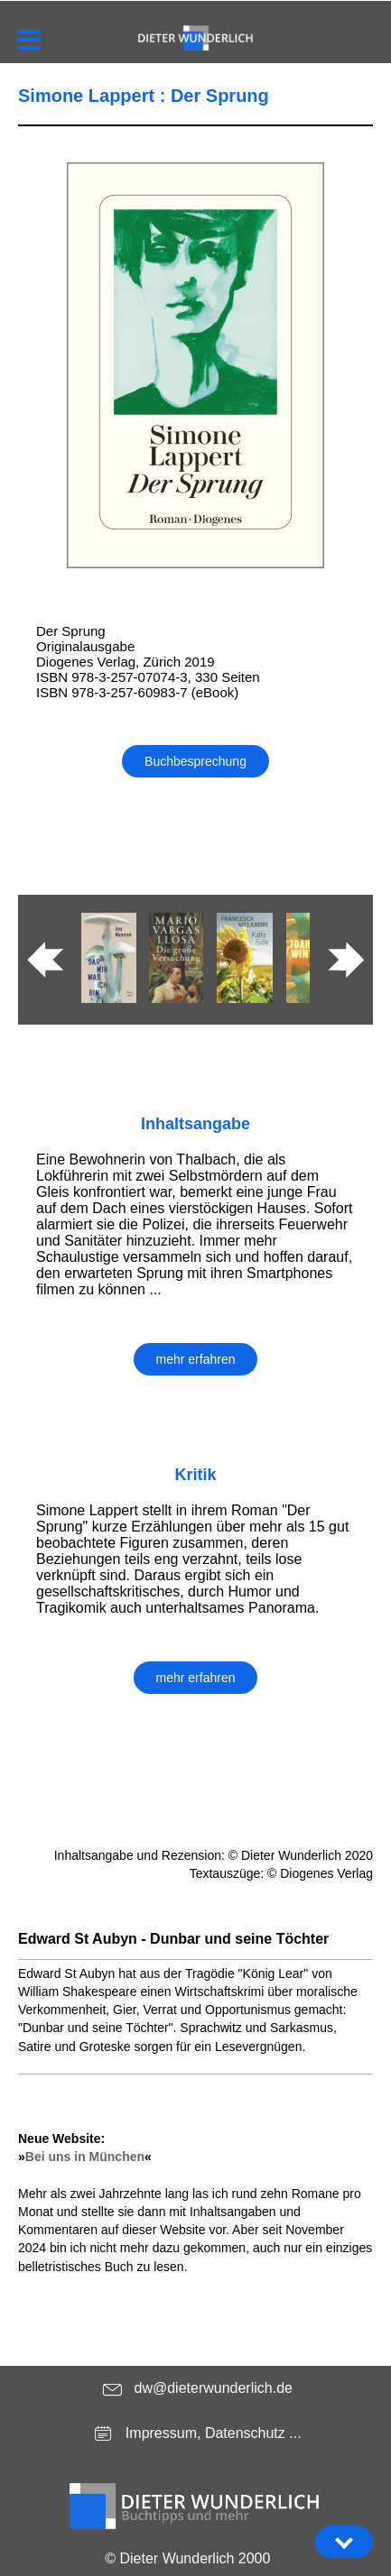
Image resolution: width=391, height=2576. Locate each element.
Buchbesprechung (195, 761)
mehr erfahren (196, 1359)
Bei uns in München (84, 2156)
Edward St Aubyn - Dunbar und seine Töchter (173, 1938)
